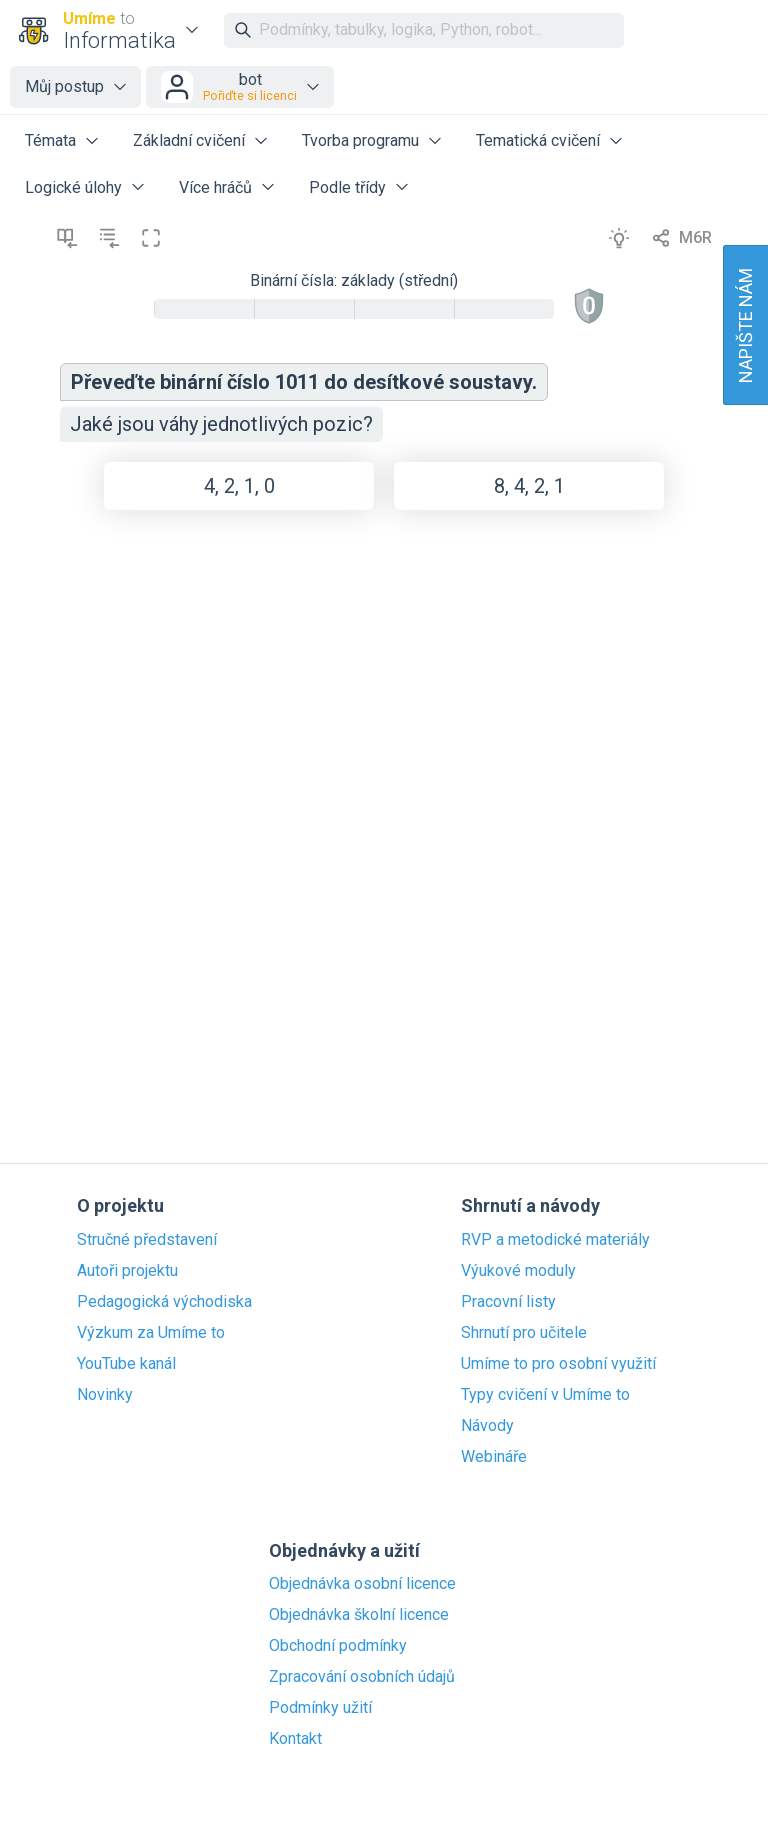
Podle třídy (347, 187)
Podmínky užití (320, 1708)
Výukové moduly (518, 1271)
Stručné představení (147, 1240)
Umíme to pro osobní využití (558, 1364)
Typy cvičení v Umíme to (545, 1395)
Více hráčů (215, 187)
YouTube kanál (126, 1364)
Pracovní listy (508, 1302)
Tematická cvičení (538, 140)
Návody (487, 1426)
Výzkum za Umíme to (151, 1333)
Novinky (105, 1395)
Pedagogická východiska (164, 1302)
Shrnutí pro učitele (524, 1333)
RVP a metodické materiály (555, 1240)
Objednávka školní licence (359, 1615)
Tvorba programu (360, 140)
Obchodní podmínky (338, 1646)
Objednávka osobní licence (362, 1584)
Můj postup (64, 86)
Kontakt (295, 1739)
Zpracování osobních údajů (362, 1677)
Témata (50, 140)
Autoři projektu (127, 1271)
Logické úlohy (73, 187)
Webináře (494, 1457)
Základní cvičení (189, 140)
